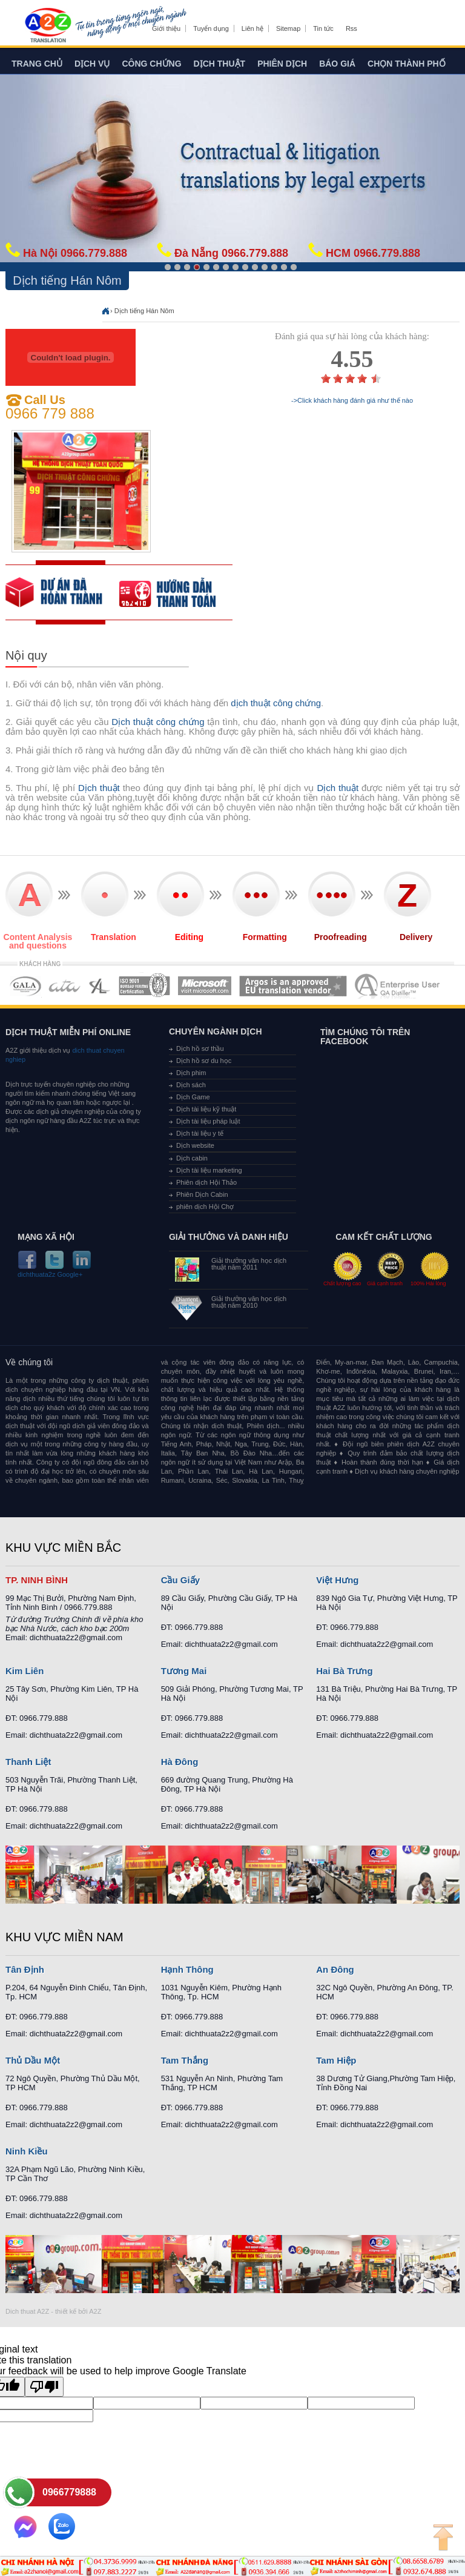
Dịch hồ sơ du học (203, 1060)
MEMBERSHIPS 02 (65, 985)
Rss (351, 28)
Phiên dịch (282, 63)
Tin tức (323, 28)
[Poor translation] (44, 2387)
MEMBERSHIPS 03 (100, 985)
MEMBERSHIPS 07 (398, 985)
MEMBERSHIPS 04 (144, 985)
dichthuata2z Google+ (50, 1274)
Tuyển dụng (210, 28)
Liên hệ (252, 28)
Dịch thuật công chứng (157, 722)
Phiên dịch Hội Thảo (206, 1182)
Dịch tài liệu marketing (209, 1170)
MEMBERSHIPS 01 (25, 985)
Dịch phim (191, 1072)
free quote (62, 592)
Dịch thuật (220, 63)
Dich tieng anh (47, 26)
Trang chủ (37, 63)
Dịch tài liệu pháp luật (208, 1121)
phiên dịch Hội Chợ (205, 1206)
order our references (176, 592)
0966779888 (69, 2492)
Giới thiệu (166, 28)
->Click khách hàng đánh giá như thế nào (352, 400)
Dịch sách (191, 1084)
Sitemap (288, 28)
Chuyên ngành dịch (215, 1031)
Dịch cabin (192, 1158)
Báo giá (337, 63)
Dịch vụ (92, 63)
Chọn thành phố (407, 63)
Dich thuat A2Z (27, 2311)
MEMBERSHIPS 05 (204, 985)
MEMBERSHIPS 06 (293, 985)
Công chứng (151, 63)
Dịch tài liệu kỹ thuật (206, 1109)
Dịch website (195, 1145)
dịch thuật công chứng (276, 703)
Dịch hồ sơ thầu (200, 1048)
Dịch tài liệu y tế (199, 1133)
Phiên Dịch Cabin (202, 1194)
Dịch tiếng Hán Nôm (144, 310)
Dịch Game (193, 1097)
